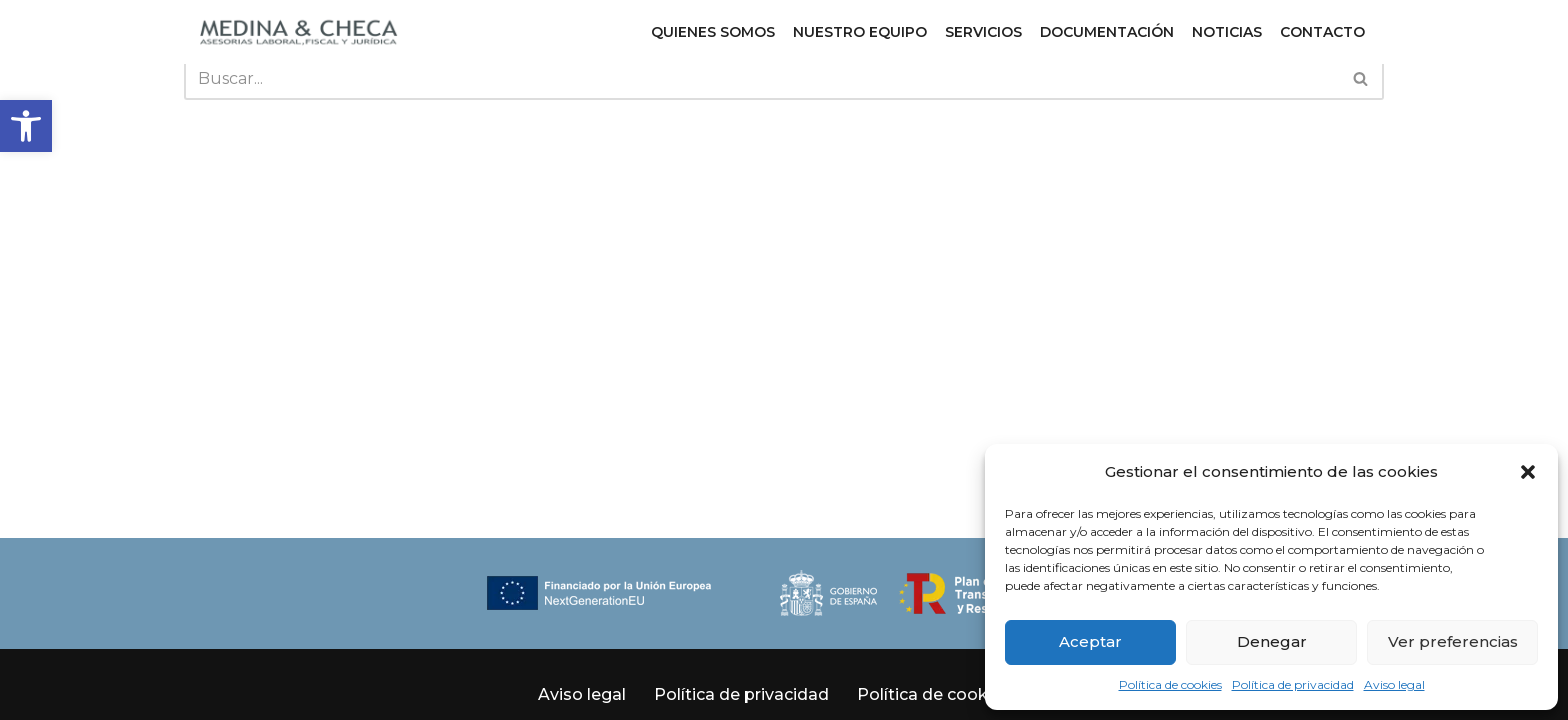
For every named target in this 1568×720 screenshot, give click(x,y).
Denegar (1272, 641)
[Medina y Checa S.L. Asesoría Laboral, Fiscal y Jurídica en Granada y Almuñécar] (299, 32)
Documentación (1107, 32)
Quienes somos (713, 32)
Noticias (1227, 32)
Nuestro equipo (860, 32)
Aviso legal (1394, 684)
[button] (26, 126)
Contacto (1322, 32)
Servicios (983, 32)
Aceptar (1090, 641)
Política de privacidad (1293, 684)
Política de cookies (1170, 684)
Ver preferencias (1453, 641)
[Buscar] (761, 78)
